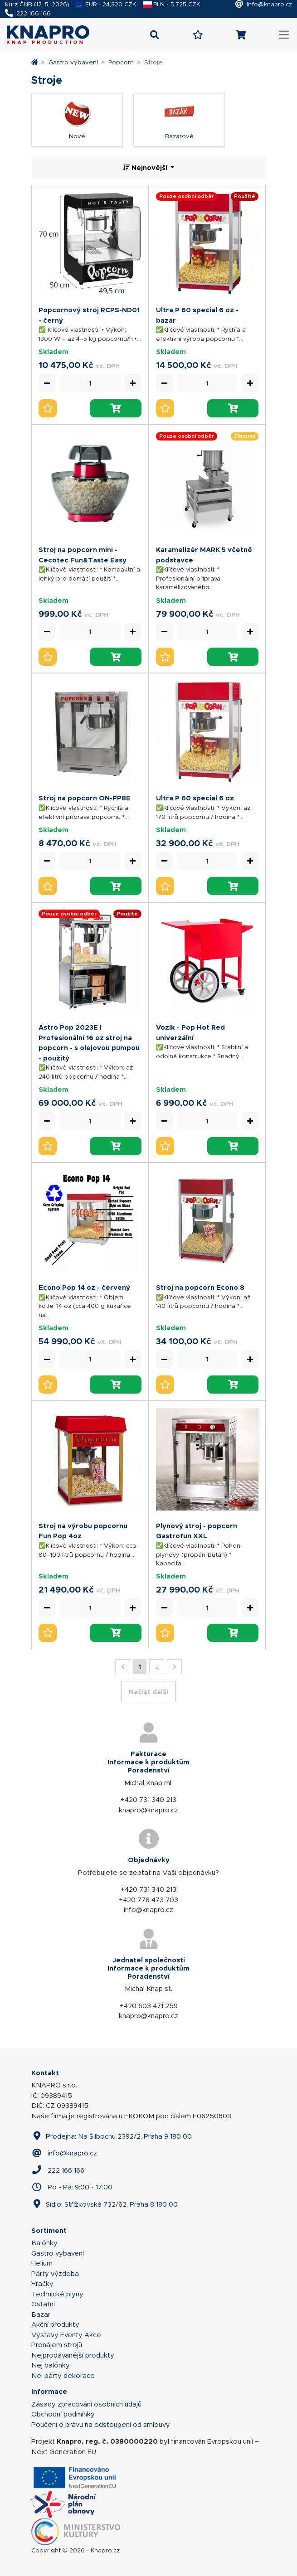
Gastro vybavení (73, 62)
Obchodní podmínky (63, 2414)
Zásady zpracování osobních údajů (86, 2404)
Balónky (44, 2243)
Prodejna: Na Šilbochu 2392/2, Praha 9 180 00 (111, 2136)
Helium (42, 2263)
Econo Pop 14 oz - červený (84, 1287)
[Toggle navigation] (284, 35)
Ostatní (43, 2304)
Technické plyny (57, 2294)
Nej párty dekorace (63, 2376)
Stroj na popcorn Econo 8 (200, 1287)
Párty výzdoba (55, 2274)
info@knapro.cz (269, 4)
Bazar (40, 2314)
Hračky (42, 2284)
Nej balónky (50, 2365)
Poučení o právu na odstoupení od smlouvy (100, 2425)
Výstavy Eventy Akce (66, 2335)
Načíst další (148, 1691)
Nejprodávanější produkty (72, 2355)
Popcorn (121, 62)
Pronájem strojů (56, 2345)
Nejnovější (146, 167)
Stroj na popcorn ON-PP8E (85, 798)
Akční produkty (55, 2324)
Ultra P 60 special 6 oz (195, 798)
